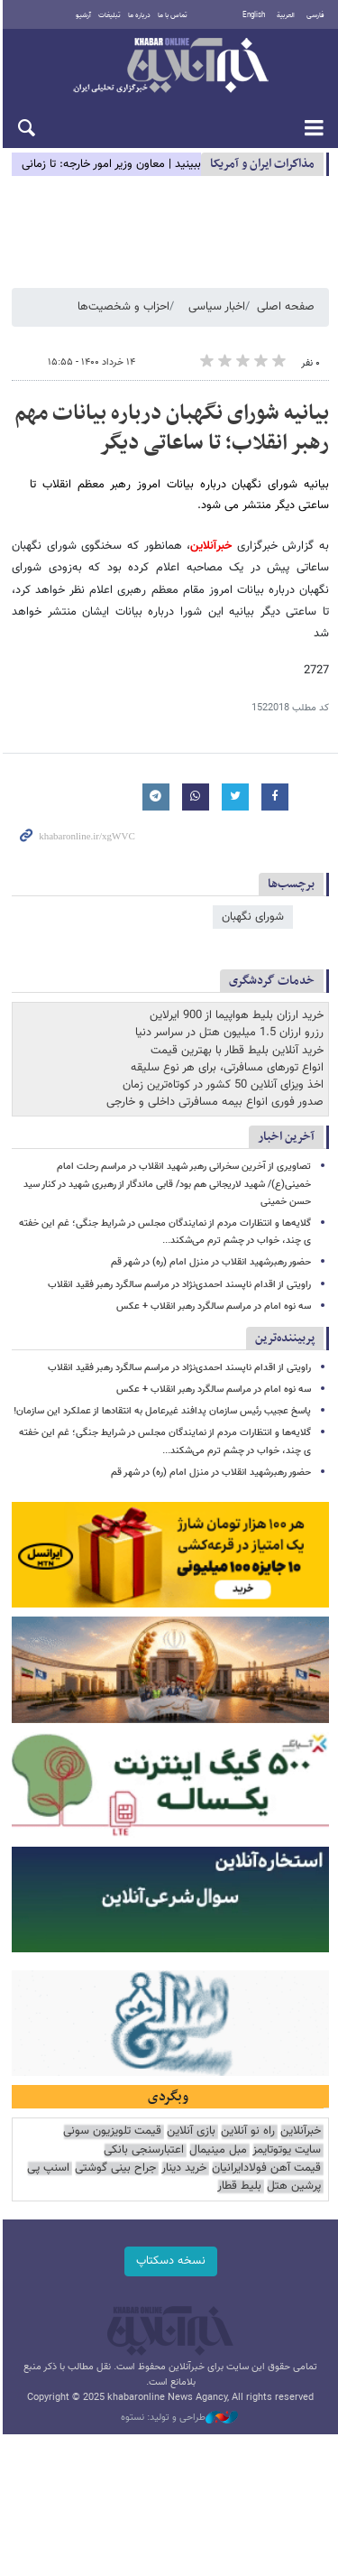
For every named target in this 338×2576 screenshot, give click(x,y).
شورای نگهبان (253, 917)
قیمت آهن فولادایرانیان (266, 2155)
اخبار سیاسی (216, 307)
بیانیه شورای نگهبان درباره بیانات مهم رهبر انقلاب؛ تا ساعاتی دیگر (171, 428)
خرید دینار (183, 2155)
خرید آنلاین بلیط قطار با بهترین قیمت (237, 1051)
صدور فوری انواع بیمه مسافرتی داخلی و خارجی (215, 1103)
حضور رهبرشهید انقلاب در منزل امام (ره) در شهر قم (211, 1246)
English (253, 15)
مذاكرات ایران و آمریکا (262, 163)
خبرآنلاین (169, 67)
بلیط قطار (239, 2173)
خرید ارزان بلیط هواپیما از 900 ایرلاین (237, 1016)
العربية (286, 15)
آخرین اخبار (286, 1137)
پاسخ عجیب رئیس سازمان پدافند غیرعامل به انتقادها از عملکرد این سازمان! (162, 1394)
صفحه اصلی (286, 307)
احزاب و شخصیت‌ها (123, 307)
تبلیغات (108, 15)
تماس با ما (172, 15)
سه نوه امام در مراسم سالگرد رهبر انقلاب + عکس (213, 1289)
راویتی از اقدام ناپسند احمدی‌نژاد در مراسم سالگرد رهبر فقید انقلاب (179, 1267)
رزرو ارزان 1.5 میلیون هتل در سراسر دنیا (229, 1033)
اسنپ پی (48, 2155)
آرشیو (82, 15)
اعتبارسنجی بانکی (144, 2137)
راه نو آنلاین (248, 2119)
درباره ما (138, 15)
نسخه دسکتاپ (169, 2248)
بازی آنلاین (191, 2119)
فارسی (315, 15)
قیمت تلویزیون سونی (112, 2119)
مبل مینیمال (218, 2137)
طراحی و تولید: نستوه (178, 2405)
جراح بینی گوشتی (115, 2155)
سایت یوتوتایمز (286, 2137)
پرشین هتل (294, 2173)
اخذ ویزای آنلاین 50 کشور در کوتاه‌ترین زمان (223, 1085)
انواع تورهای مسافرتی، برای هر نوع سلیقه (227, 1068)
